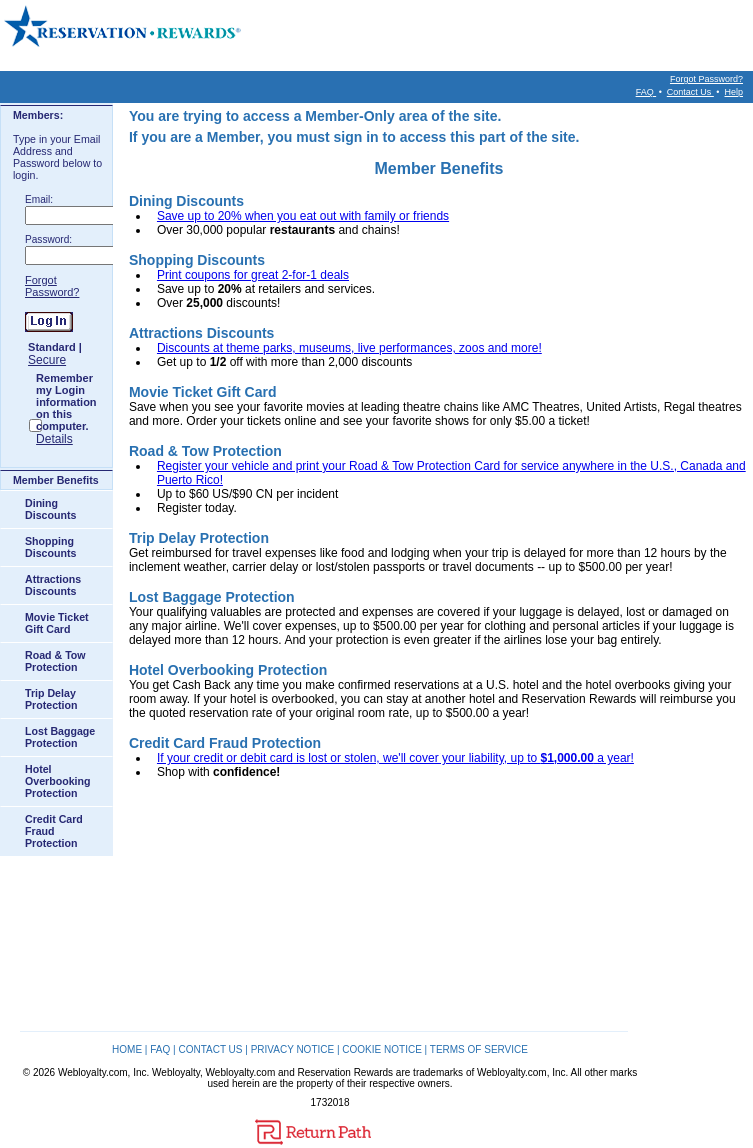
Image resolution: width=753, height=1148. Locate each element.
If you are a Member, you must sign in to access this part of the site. (354, 137)
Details (54, 439)
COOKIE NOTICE (381, 1049)
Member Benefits (56, 480)
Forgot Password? (706, 79)
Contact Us (690, 92)
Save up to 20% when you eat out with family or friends (303, 216)
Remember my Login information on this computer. (66, 402)
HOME (127, 1049)
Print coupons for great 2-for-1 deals (253, 275)
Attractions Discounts (53, 585)
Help (733, 92)
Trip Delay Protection (51, 699)
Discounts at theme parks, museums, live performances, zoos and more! (349, 348)
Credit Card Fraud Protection (54, 831)
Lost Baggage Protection (60, 737)
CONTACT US (210, 1049)
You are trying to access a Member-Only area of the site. (315, 116)
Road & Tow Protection (55, 661)
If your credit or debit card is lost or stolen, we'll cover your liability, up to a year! (395, 758)
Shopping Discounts (50, 547)
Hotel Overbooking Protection (58, 781)
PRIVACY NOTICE (293, 1049)
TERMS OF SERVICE (479, 1049)
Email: (39, 199)
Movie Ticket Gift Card (57, 623)
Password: (48, 239)
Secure (47, 360)
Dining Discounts (50, 509)
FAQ (646, 92)
